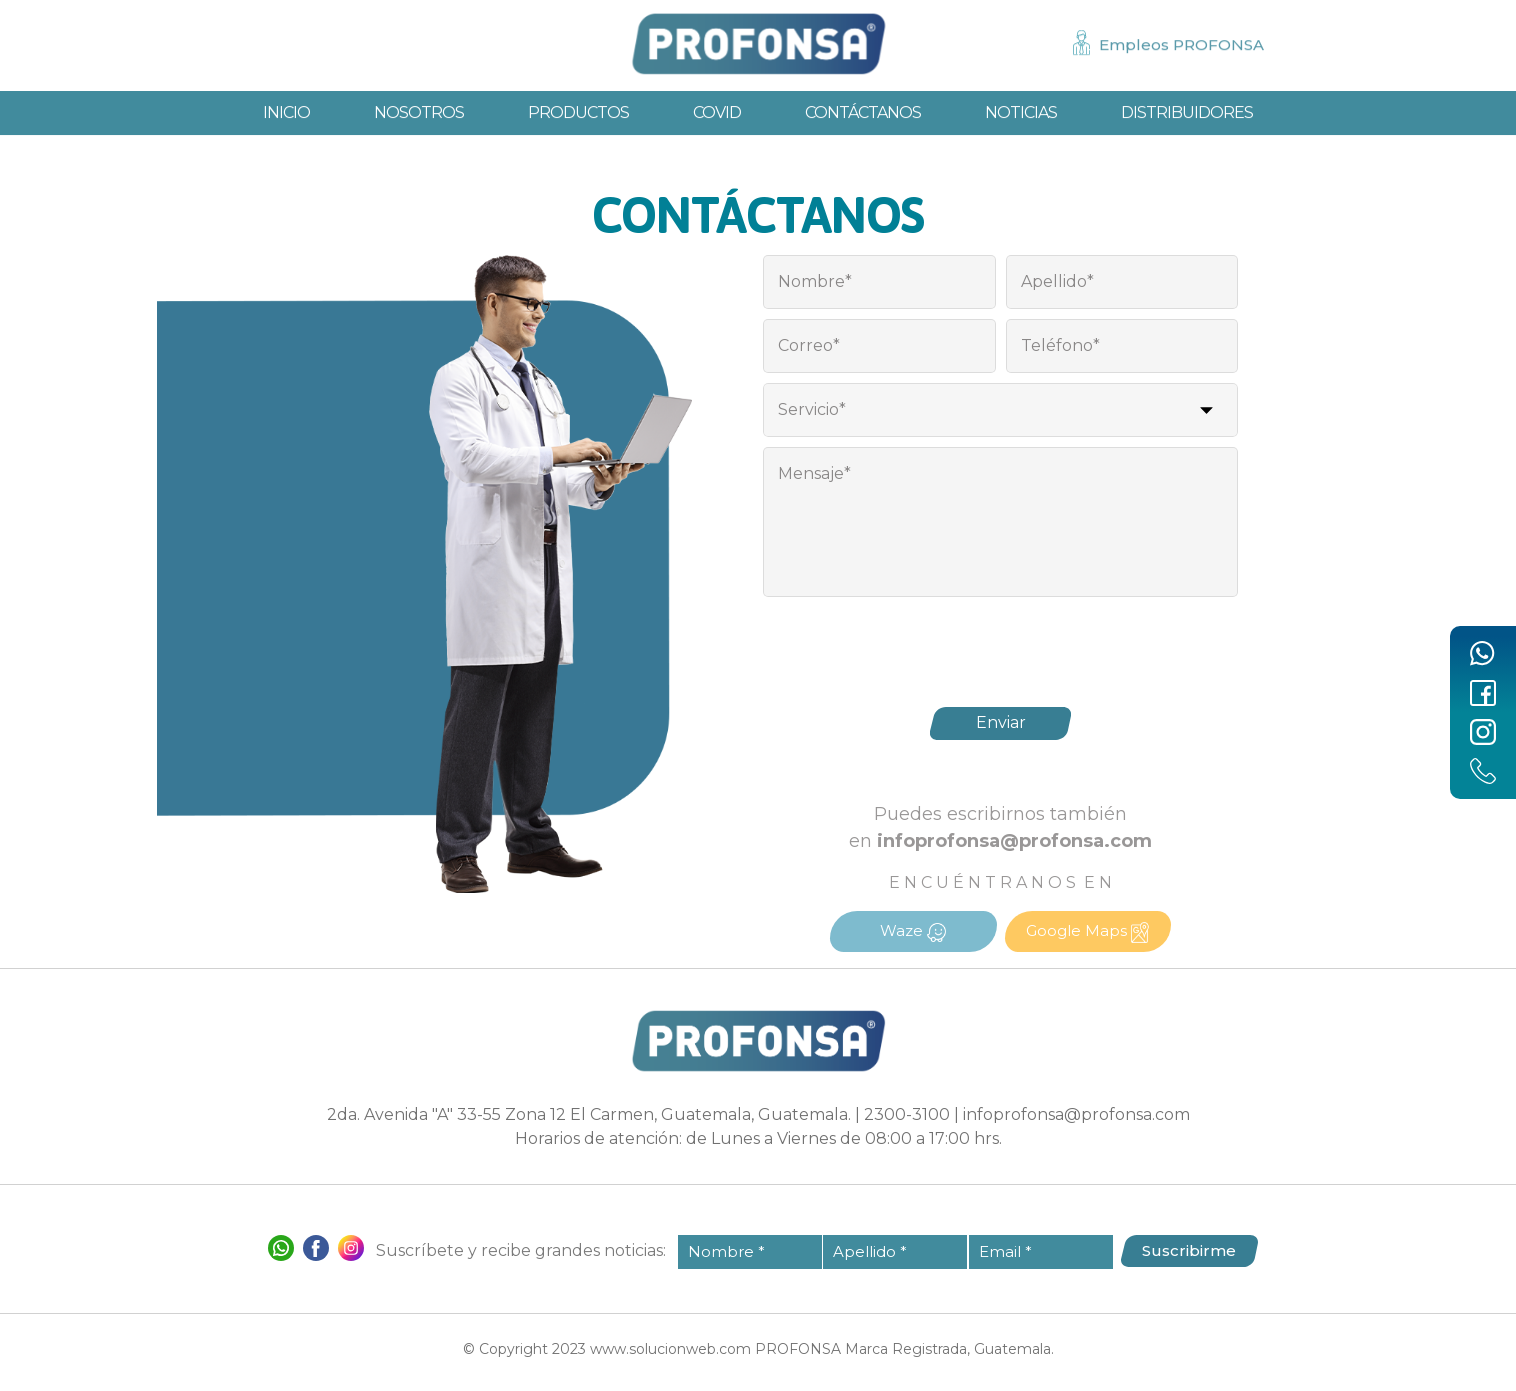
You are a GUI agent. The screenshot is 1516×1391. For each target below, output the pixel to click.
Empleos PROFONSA (1181, 44)
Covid (717, 113)
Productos (578, 113)
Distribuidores (1187, 113)
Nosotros (419, 113)
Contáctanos (863, 113)
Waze (913, 931)
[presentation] (1001, 646)
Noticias (1021, 113)
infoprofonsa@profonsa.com (1076, 1114)
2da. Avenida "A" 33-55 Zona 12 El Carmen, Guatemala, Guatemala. (589, 1114)
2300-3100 (907, 1114)
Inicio (286, 113)
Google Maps (1088, 932)
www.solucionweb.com (670, 1349)
